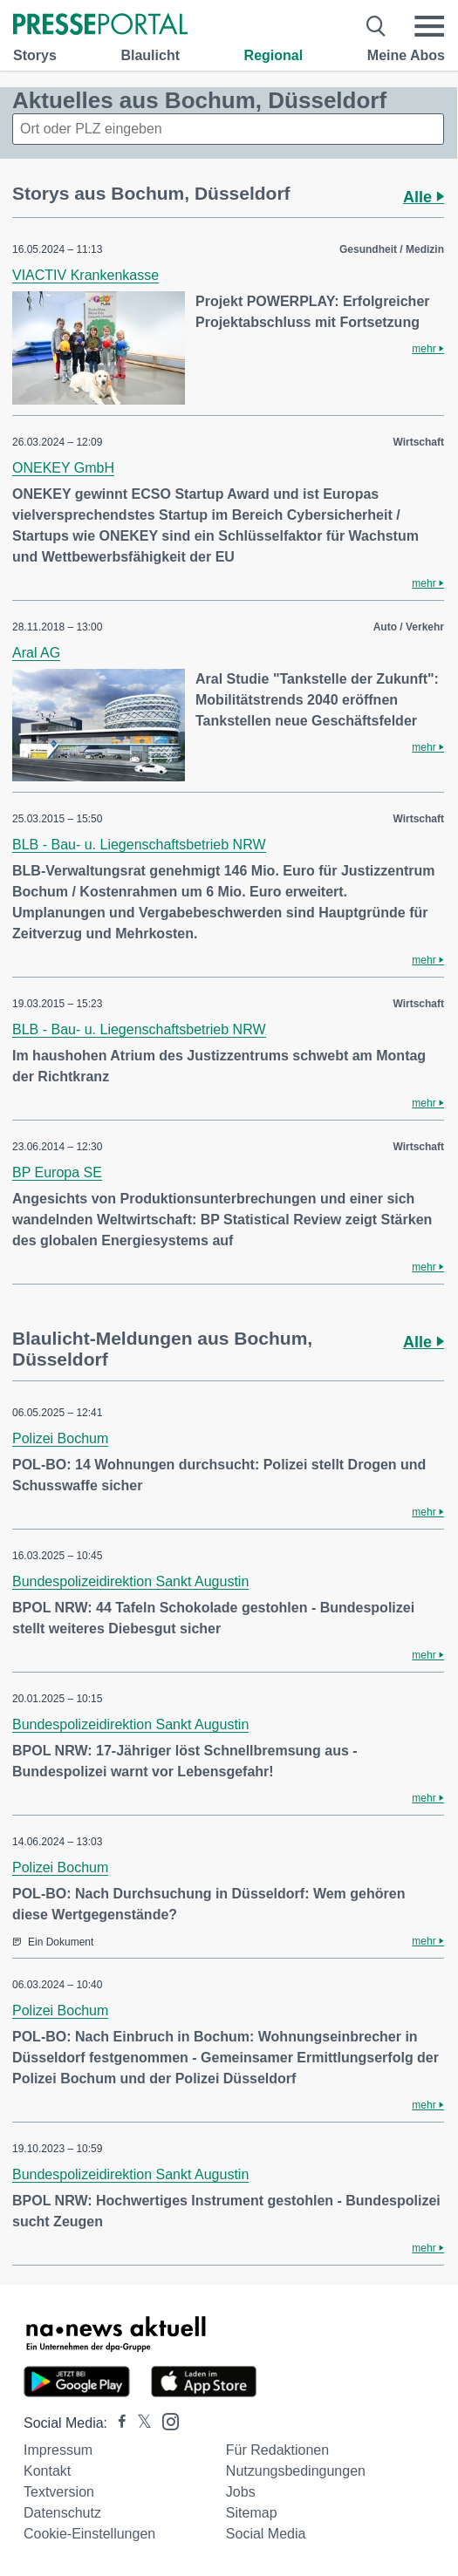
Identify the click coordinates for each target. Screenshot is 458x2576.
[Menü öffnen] (429, 26)
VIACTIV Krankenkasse (85, 275)
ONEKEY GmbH (63, 467)
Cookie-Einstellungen (89, 2533)
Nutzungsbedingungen (296, 2471)
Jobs (241, 2491)
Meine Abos (406, 55)
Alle (423, 197)
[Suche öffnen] (376, 26)
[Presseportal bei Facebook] (116, 2423)
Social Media (266, 2533)
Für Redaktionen (277, 2450)
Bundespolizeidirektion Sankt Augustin (130, 1581)
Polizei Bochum (60, 1438)
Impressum (58, 2450)
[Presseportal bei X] (139, 2423)
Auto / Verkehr (408, 627)
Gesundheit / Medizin (391, 249)
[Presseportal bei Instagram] (165, 2420)
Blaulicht (150, 55)
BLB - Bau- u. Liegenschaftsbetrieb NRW (139, 844)
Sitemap (251, 2512)
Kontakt (47, 2471)
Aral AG (36, 652)
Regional (274, 55)
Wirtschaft (418, 442)
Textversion (59, 2491)
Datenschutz (62, 2512)
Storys (35, 55)
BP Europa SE (57, 1172)
